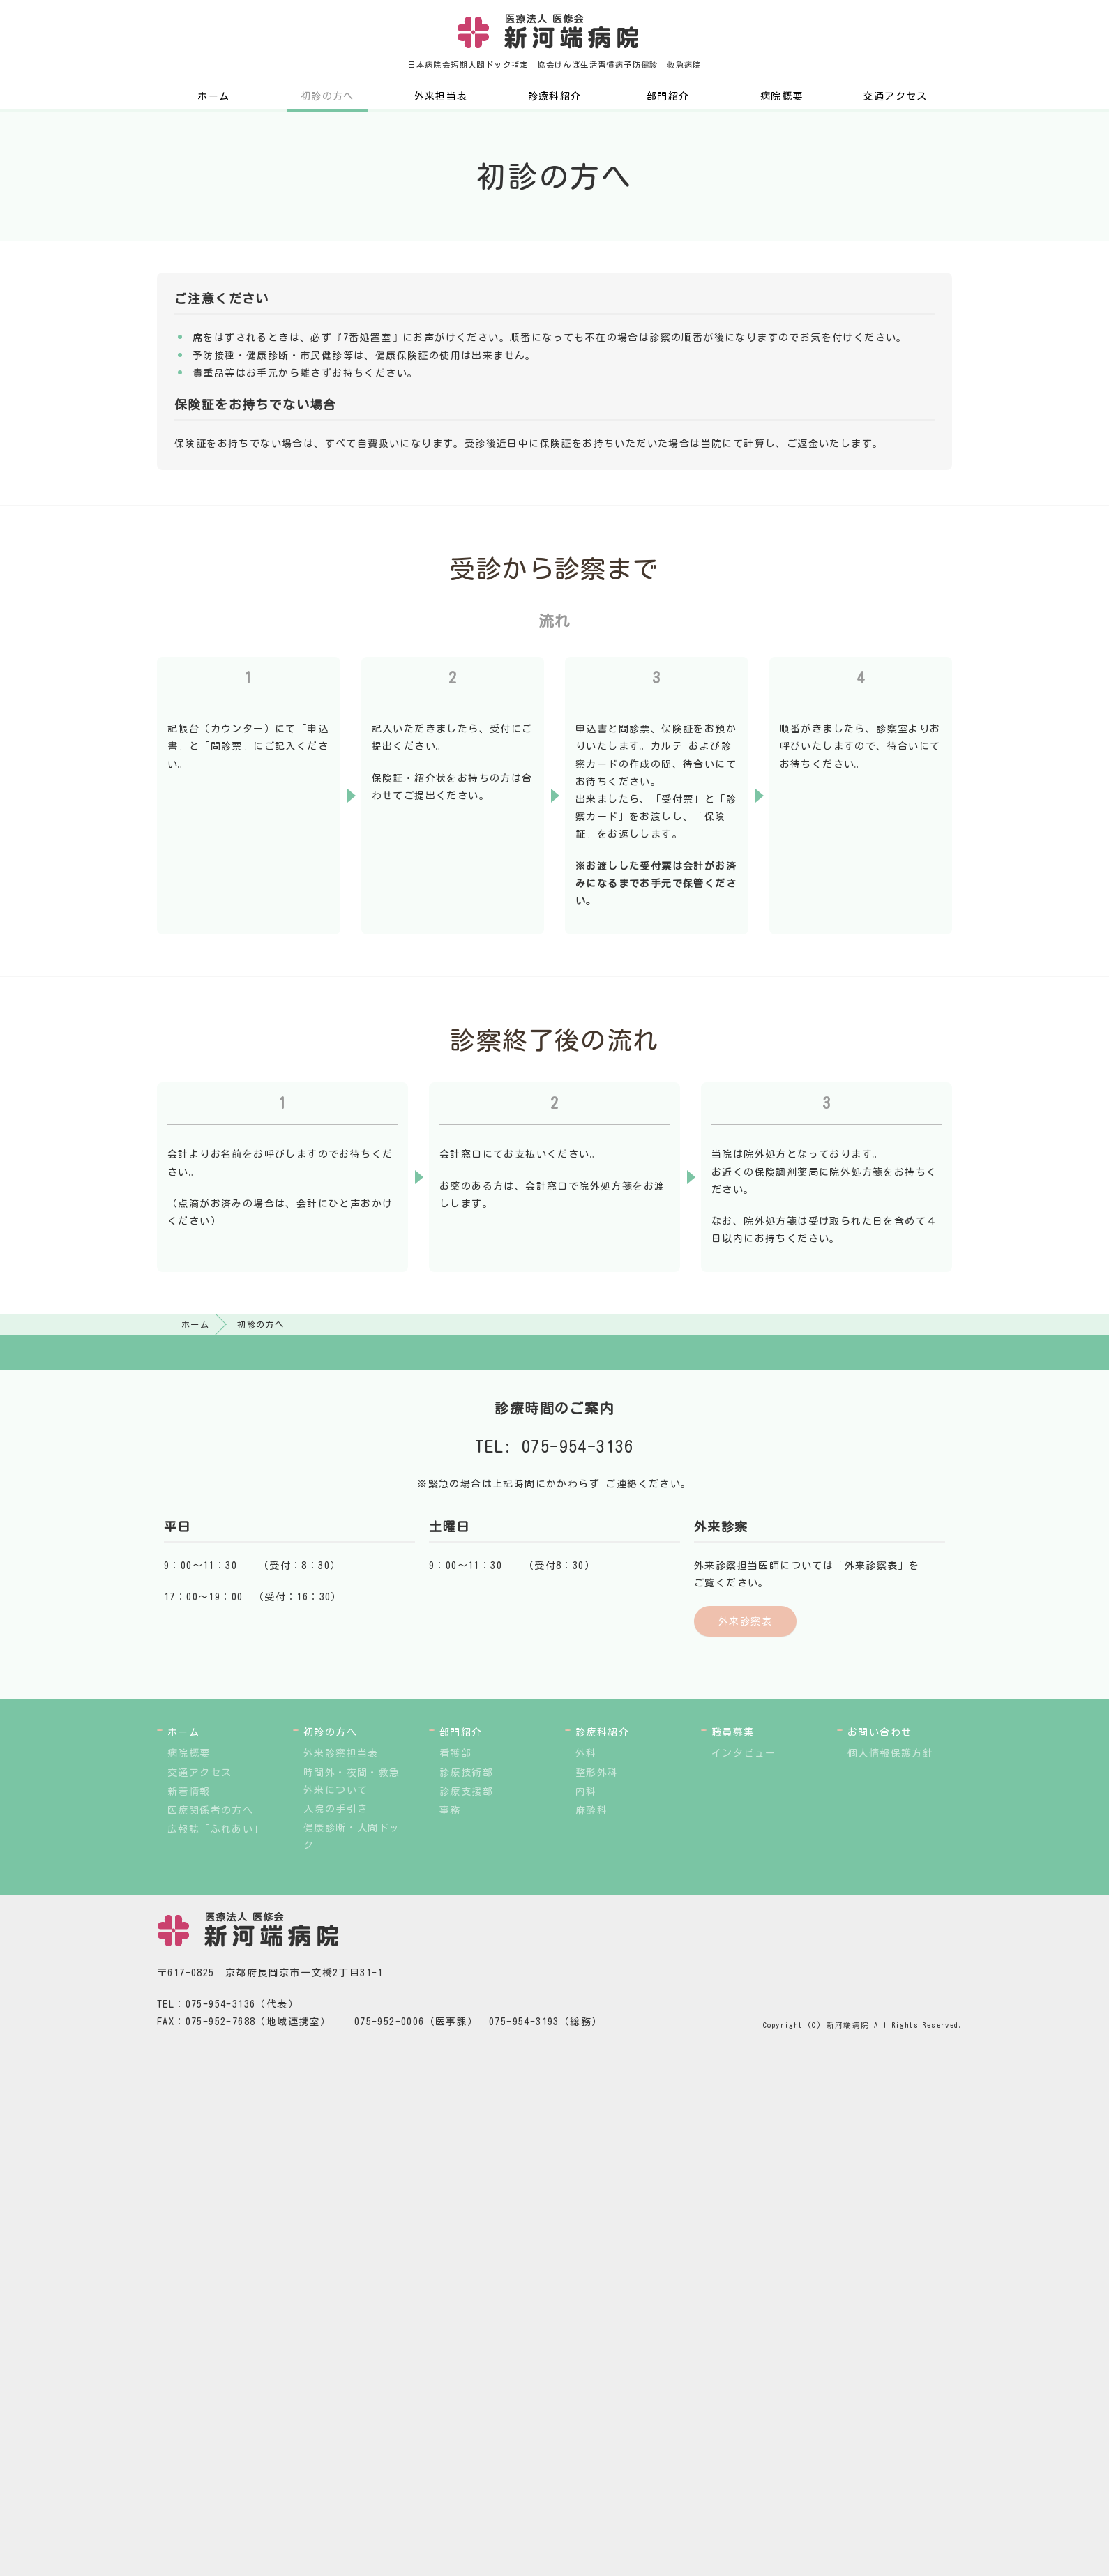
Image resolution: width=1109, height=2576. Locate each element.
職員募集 (733, 1732)
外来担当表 (441, 96)
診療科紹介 (555, 96)
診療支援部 (466, 1791)
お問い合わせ (879, 1732)
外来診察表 (745, 1621)
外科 (586, 1753)
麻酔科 (591, 1810)
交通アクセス (895, 96)
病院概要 (782, 96)
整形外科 (597, 1773)
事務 (450, 1810)
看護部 (455, 1753)
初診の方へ (327, 96)
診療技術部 (466, 1773)
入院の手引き (335, 1809)
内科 (586, 1791)
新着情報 (189, 1791)
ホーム (213, 96)
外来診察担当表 (341, 1753)
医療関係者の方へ (210, 1810)
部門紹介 (668, 96)
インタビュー (743, 1753)
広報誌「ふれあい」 (215, 1829)
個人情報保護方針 (890, 1753)
